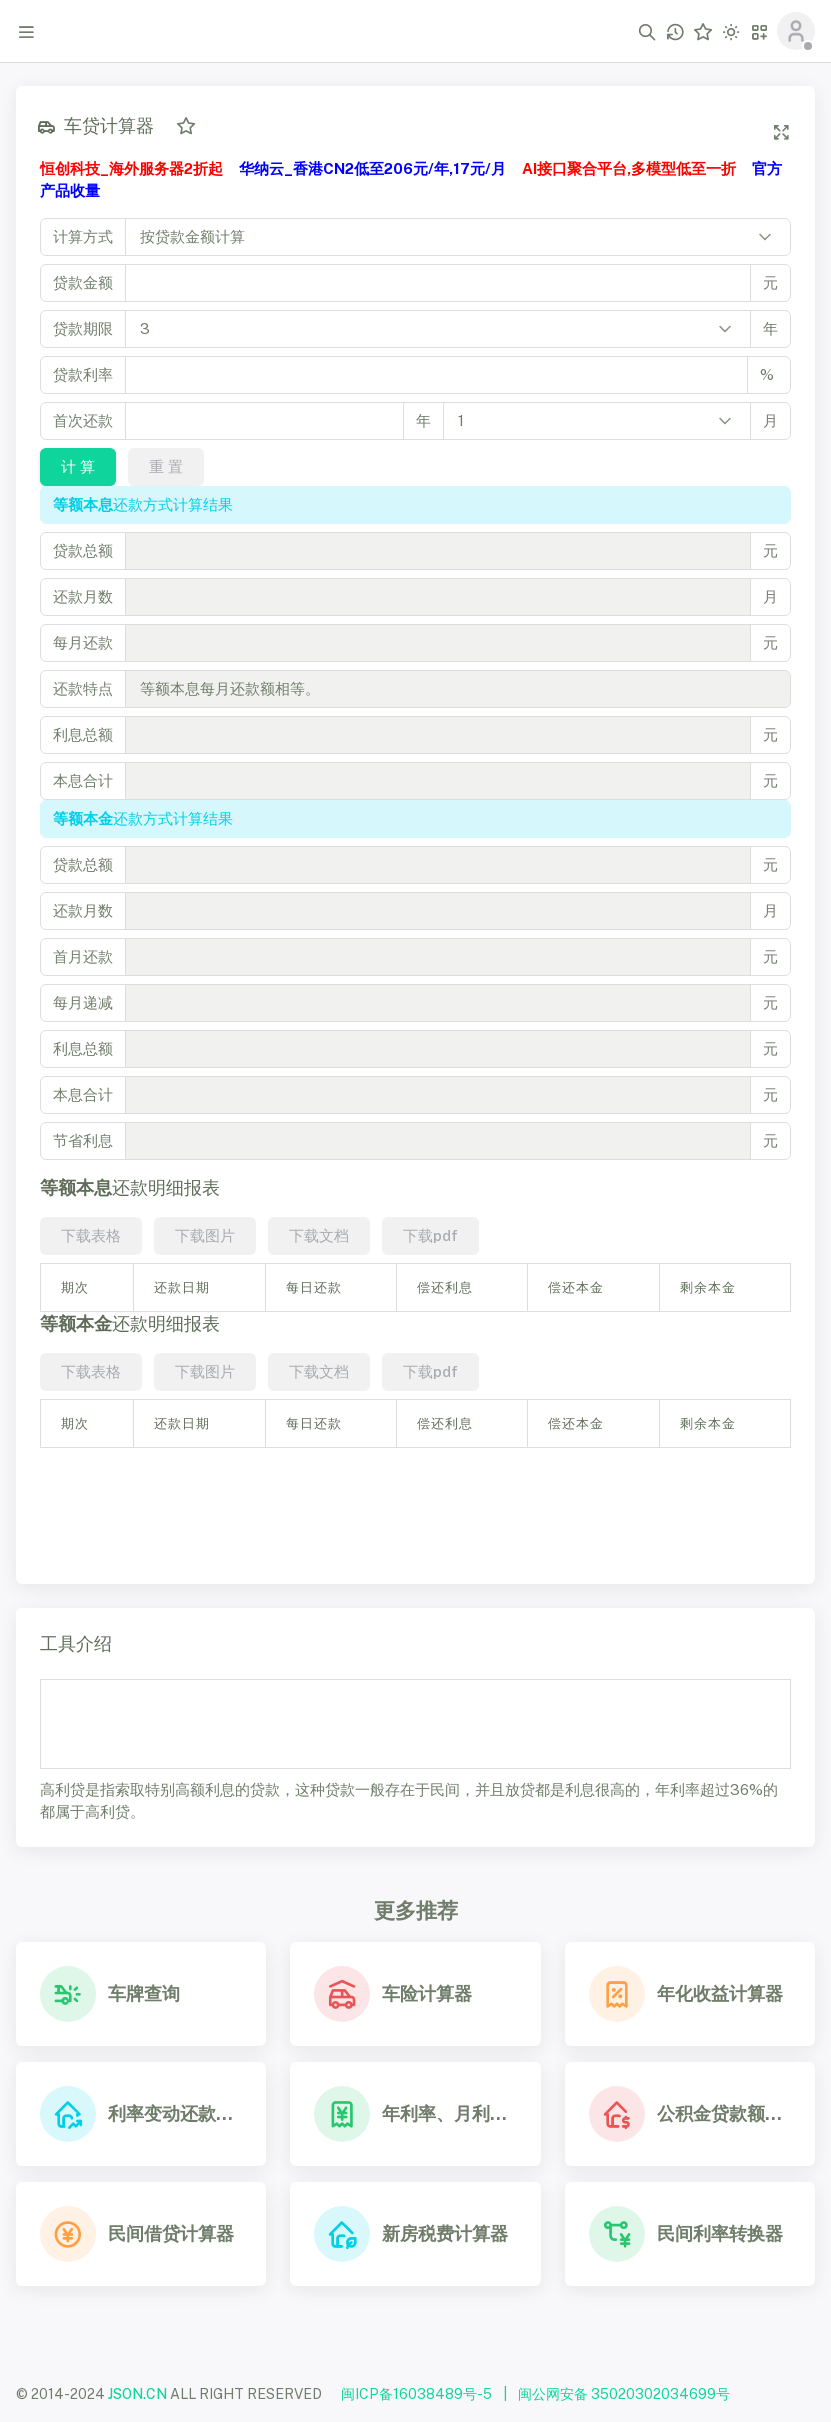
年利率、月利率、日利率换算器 (449, 2113)
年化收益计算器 (720, 1993)
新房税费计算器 (445, 2233)
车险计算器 (427, 1993)
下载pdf (430, 1234)
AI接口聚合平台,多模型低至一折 (629, 168)
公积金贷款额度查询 (724, 2113)
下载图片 (205, 1234)
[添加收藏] (186, 126)
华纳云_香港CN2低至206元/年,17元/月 (372, 168)
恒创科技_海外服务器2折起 (131, 168)
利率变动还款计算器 (175, 2113)
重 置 (166, 466)
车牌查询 (144, 1993)
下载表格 (91, 1234)
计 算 (78, 466)
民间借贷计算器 (171, 2233)
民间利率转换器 (720, 2233)
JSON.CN (137, 2394)
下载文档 (319, 1234)
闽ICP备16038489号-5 (416, 2394)
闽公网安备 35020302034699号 (624, 2394)
